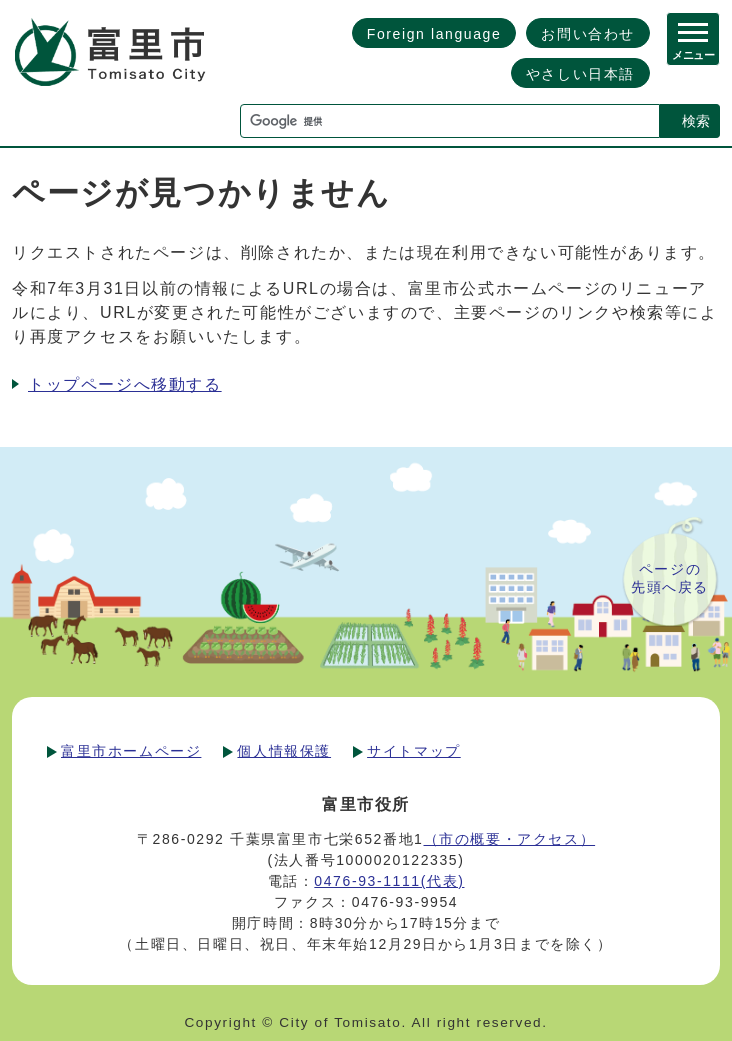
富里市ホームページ (131, 751)
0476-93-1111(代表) (389, 881)
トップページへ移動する (125, 384)
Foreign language (434, 34)
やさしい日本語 (580, 74)
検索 (696, 121)
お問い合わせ (588, 34)
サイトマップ (414, 751)
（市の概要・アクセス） (510, 839)
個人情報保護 (284, 751)
